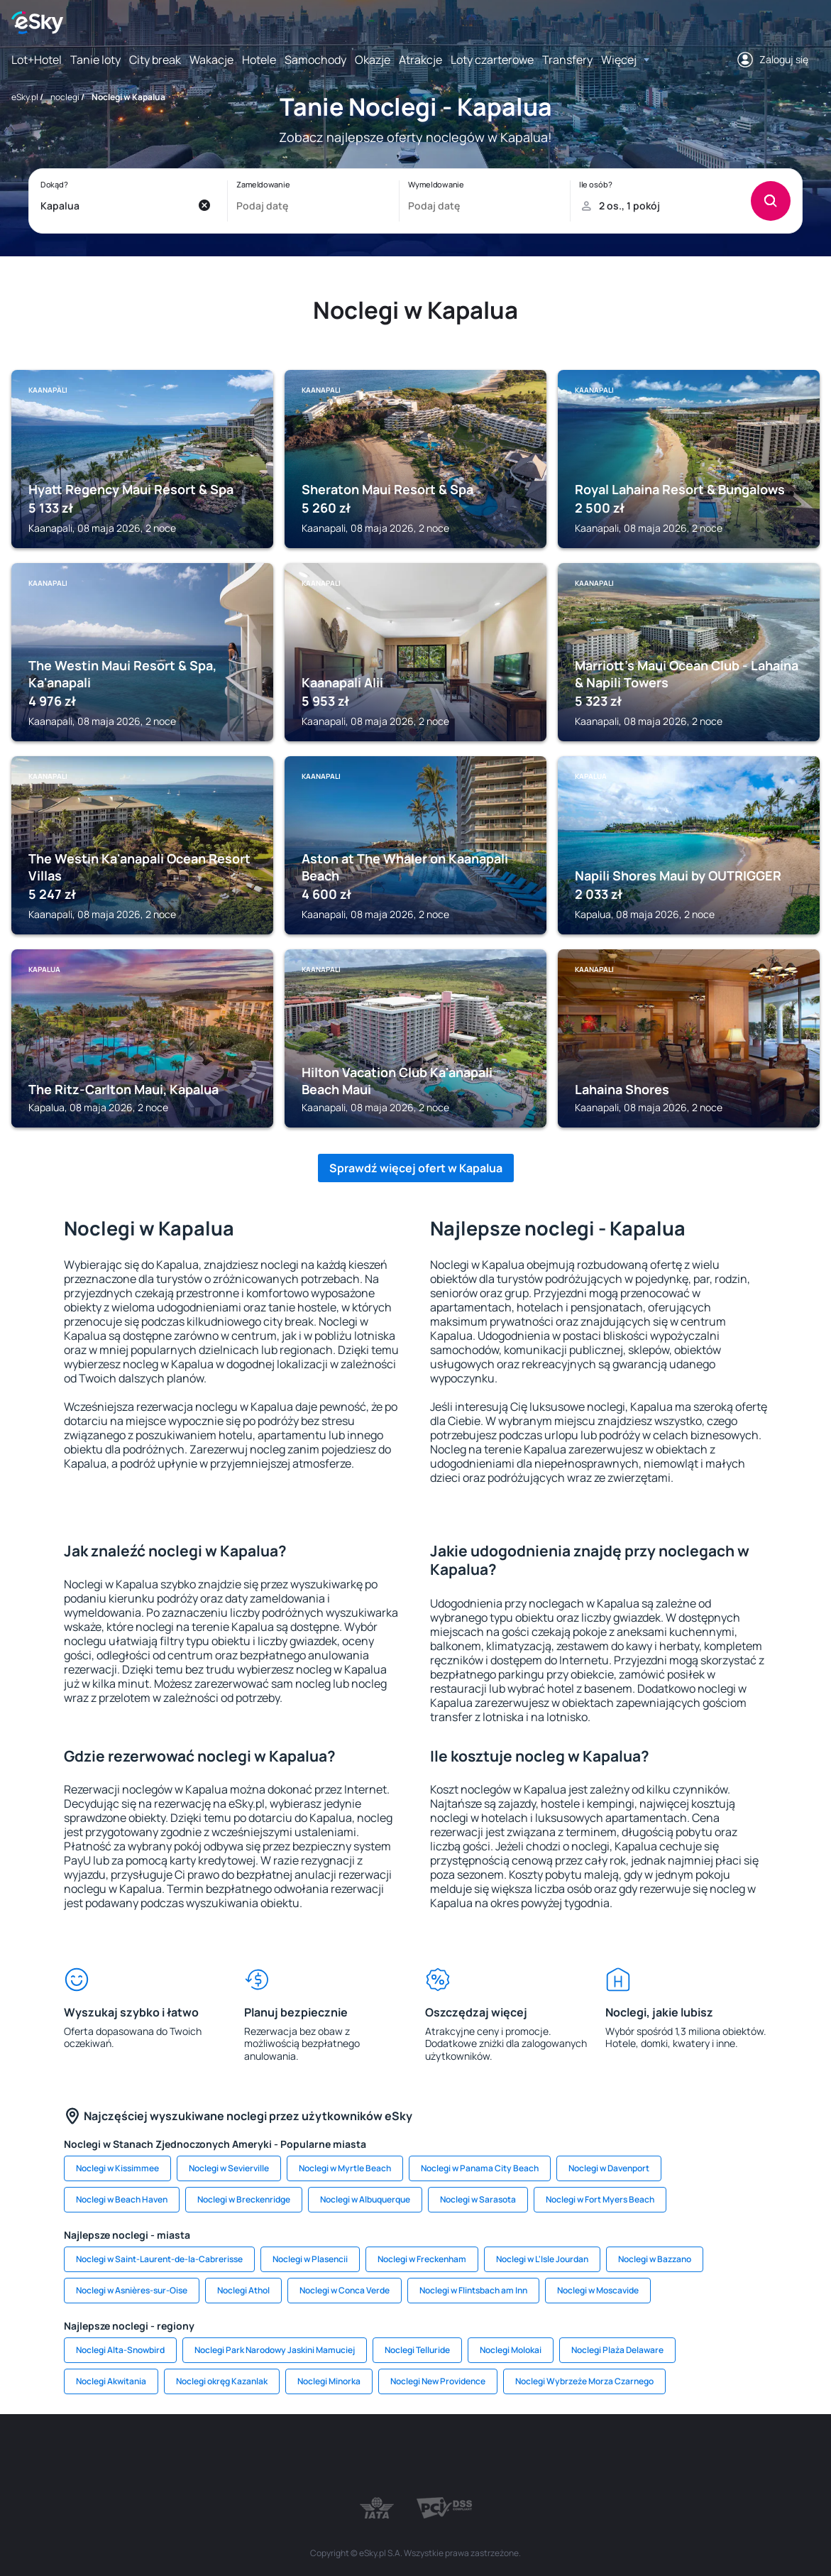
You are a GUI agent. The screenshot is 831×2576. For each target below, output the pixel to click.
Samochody (315, 59)
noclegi (64, 97)
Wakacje (211, 59)
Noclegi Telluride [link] (417, 2350)
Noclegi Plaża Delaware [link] (617, 2350)
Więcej (619, 59)
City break (155, 59)
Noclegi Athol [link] (243, 2290)
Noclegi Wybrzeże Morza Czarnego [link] (584, 2381)
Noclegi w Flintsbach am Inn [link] (473, 2290)
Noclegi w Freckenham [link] (422, 2259)
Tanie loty (95, 59)
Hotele (259, 59)
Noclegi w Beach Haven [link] (121, 2199)
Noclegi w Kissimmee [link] (117, 2168)
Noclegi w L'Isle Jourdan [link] (542, 2259)
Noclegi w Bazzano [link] (654, 2259)
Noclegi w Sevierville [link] (229, 2168)
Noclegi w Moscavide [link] (598, 2290)
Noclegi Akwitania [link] (111, 2381)
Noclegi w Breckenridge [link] (243, 2199)
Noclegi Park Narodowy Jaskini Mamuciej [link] (274, 2350)
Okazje (372, 59)
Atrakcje (420, 59)
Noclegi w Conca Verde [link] (344, 2290)
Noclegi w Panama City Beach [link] (480, 2168)
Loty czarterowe (492, 59)
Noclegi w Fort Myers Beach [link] (600, 2199)
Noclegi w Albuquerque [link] (365, 2199)
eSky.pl (24, 97)
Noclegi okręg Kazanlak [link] (222, 2381)
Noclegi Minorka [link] (329, 2381)
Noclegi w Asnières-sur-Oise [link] (131, 2290)
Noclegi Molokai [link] (510, 2350)
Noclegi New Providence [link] (437, 2381)
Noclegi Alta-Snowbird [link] (120, 2350)
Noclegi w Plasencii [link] (310, 2259)
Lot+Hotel (36, 59)
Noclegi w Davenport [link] (608, 2168)
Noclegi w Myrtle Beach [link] (345, 2168)
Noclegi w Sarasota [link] (478, 2199)
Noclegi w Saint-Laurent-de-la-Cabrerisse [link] (159, 2259)
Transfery (567, 59)
